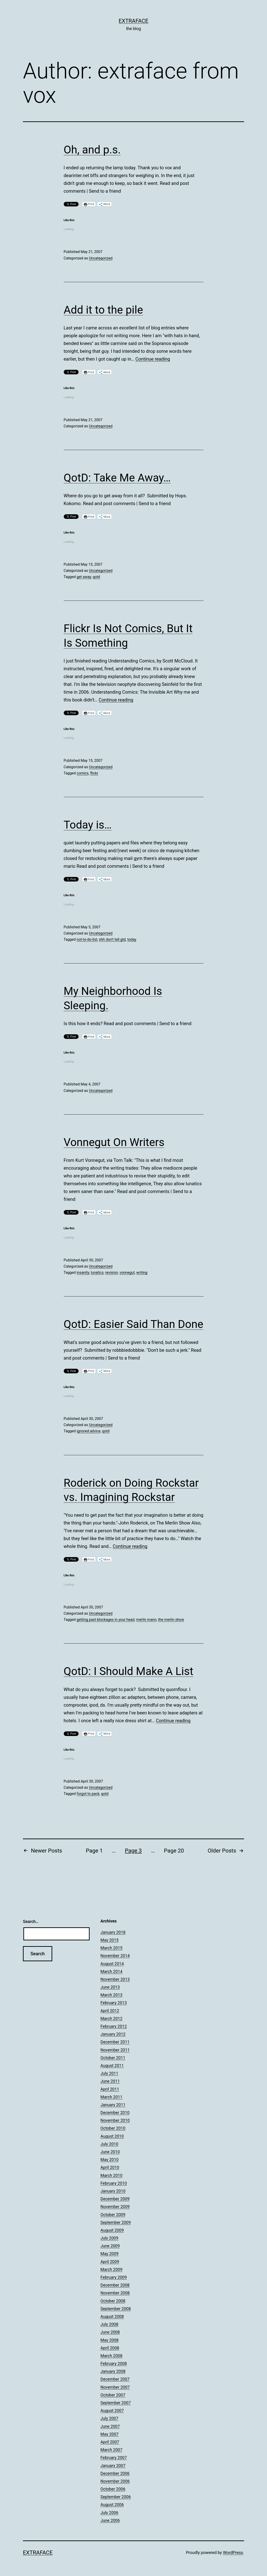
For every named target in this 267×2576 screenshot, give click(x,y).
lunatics (97, 1272)
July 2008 (109, 2324)
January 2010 (112, 2191)
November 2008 (115, 2292)
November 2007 (115, 2387)
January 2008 (112, 2371)
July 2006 (109, 2512)
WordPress (233, 2552)
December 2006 (114, 2473)
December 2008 (114, 2285)
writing (141, 1272)
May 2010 (109, 2159)
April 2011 (109, 2089)
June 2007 (110, 2426)
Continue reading (152, 359)
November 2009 (115, 2206)
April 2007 (109, 2442)
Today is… (88, 824)
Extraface (134, 21)
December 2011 (114, 2041)
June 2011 (110, 2081)
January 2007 (112, 2465)
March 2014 (111, 1971)
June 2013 (110, 1987)
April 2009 (109, 2261)
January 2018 (112, 1932)
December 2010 (114, 2112)
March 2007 (111, 2449)
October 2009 (112, 2214)
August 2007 (112, 2410)
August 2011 (112, 2065)
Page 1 (94, 1850)
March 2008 (111, 2355)
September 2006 (115, 2496)
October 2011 (112, 2057)
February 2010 (113, 2183)
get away (84, 577)
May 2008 (109, 2340)
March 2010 (111, 2175)
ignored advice (88, 1431)
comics (82, 773)
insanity (83, 1272)
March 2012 (111, 2018)
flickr (94, 773)
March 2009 (111, 2269)
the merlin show (171, 1619)
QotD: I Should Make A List (128, 1671)
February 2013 (113, 2002)
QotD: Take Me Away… (117, 477)
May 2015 (109, 1940)
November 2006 (115, 2481)
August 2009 (112, 2230)
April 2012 (109, 2010)
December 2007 (114, 2379)
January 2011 (112, 2104)
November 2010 (115, 2120)
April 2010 (109, 2167)
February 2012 (113, 2026)
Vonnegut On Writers (114, 1142)
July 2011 (109, 2073)
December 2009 (114, 2198)
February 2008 (113, 2363)
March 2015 (111, 1947)
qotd (96, 577)
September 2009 (115, 2222)
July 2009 (109, 2238)
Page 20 (174, 1850)
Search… (31, 1921)
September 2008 (115, 2308)
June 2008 (110, 2332)
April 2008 (109, 2347)
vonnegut (127, 1272)
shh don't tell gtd (112, 939)
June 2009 (110, 2245)
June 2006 (110, 2520)
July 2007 (109, 2418)
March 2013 (111, 1994)
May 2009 (109, 2253)
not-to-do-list (87, 939)
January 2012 (112, 2034)
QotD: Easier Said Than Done (133, 1324)
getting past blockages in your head (105, 1619)
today (131, 939)
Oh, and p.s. (92, 149)
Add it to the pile (103, 309)
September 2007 (115, 2402)
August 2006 (112, 2504)
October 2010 (112, 2128)
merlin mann (146, 1619)
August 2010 (112, 2136)
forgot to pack (88, 1794)
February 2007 (113, 2457)
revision (111, 1272)
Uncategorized (101, 258)
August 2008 (112, 2316)
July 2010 (109, 2144)
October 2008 (112, 2300)
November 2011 (115, 2049)
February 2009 (113, 2277)
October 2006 (112, 2489)
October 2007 (112, 2394)
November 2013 (115, 1979)
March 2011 (111, 2097)
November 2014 (115, 1955)
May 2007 (109, 2434)
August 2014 (112, 1963)
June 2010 (110, 2151)
